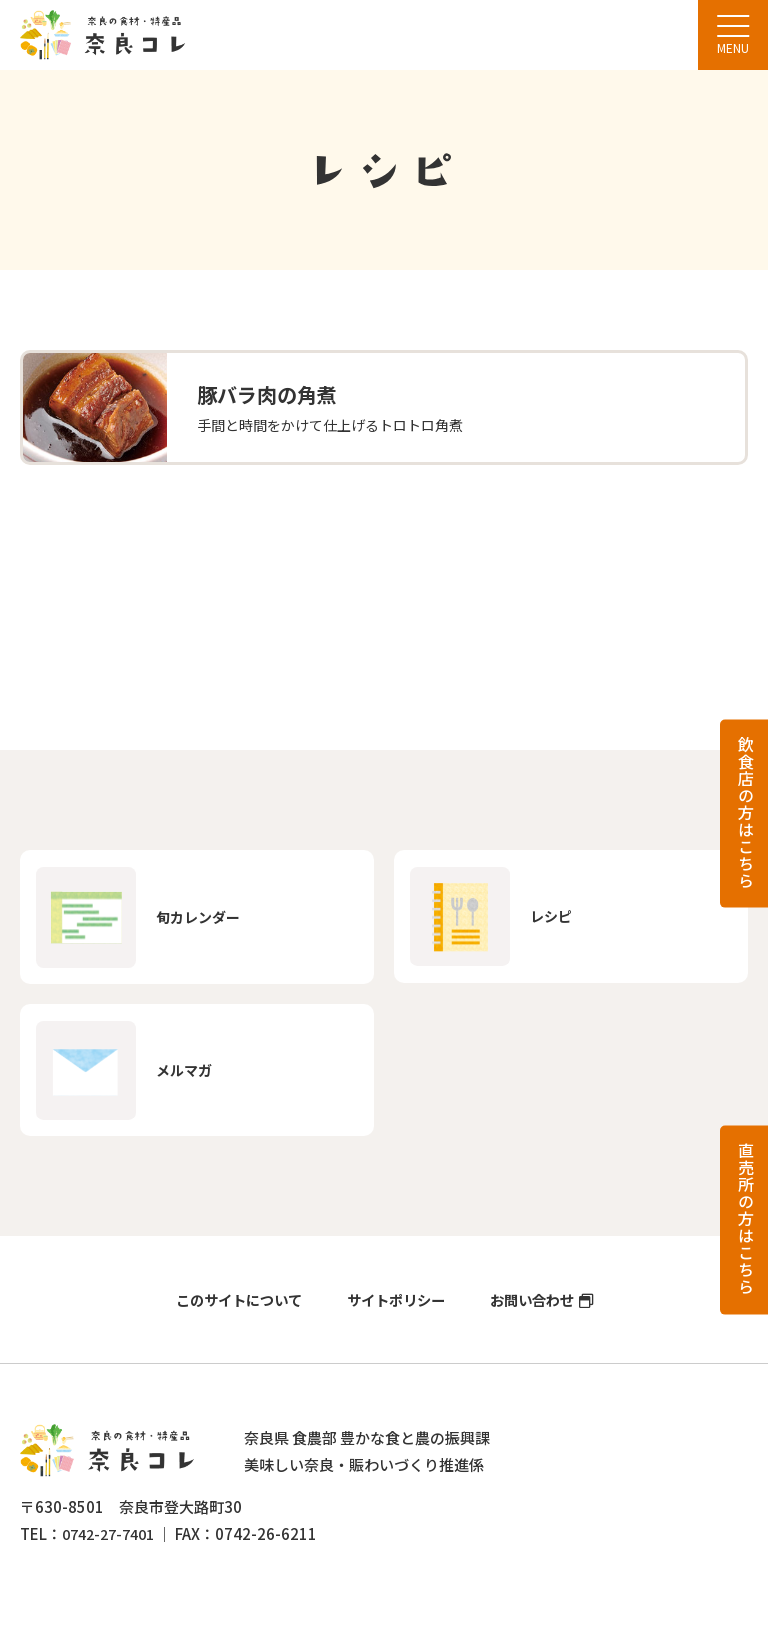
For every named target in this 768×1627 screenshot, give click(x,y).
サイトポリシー (396, 1313)
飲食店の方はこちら (746, 811)
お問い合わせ (539, 1313)
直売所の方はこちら (746, 1218)
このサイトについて (231, 1313)
